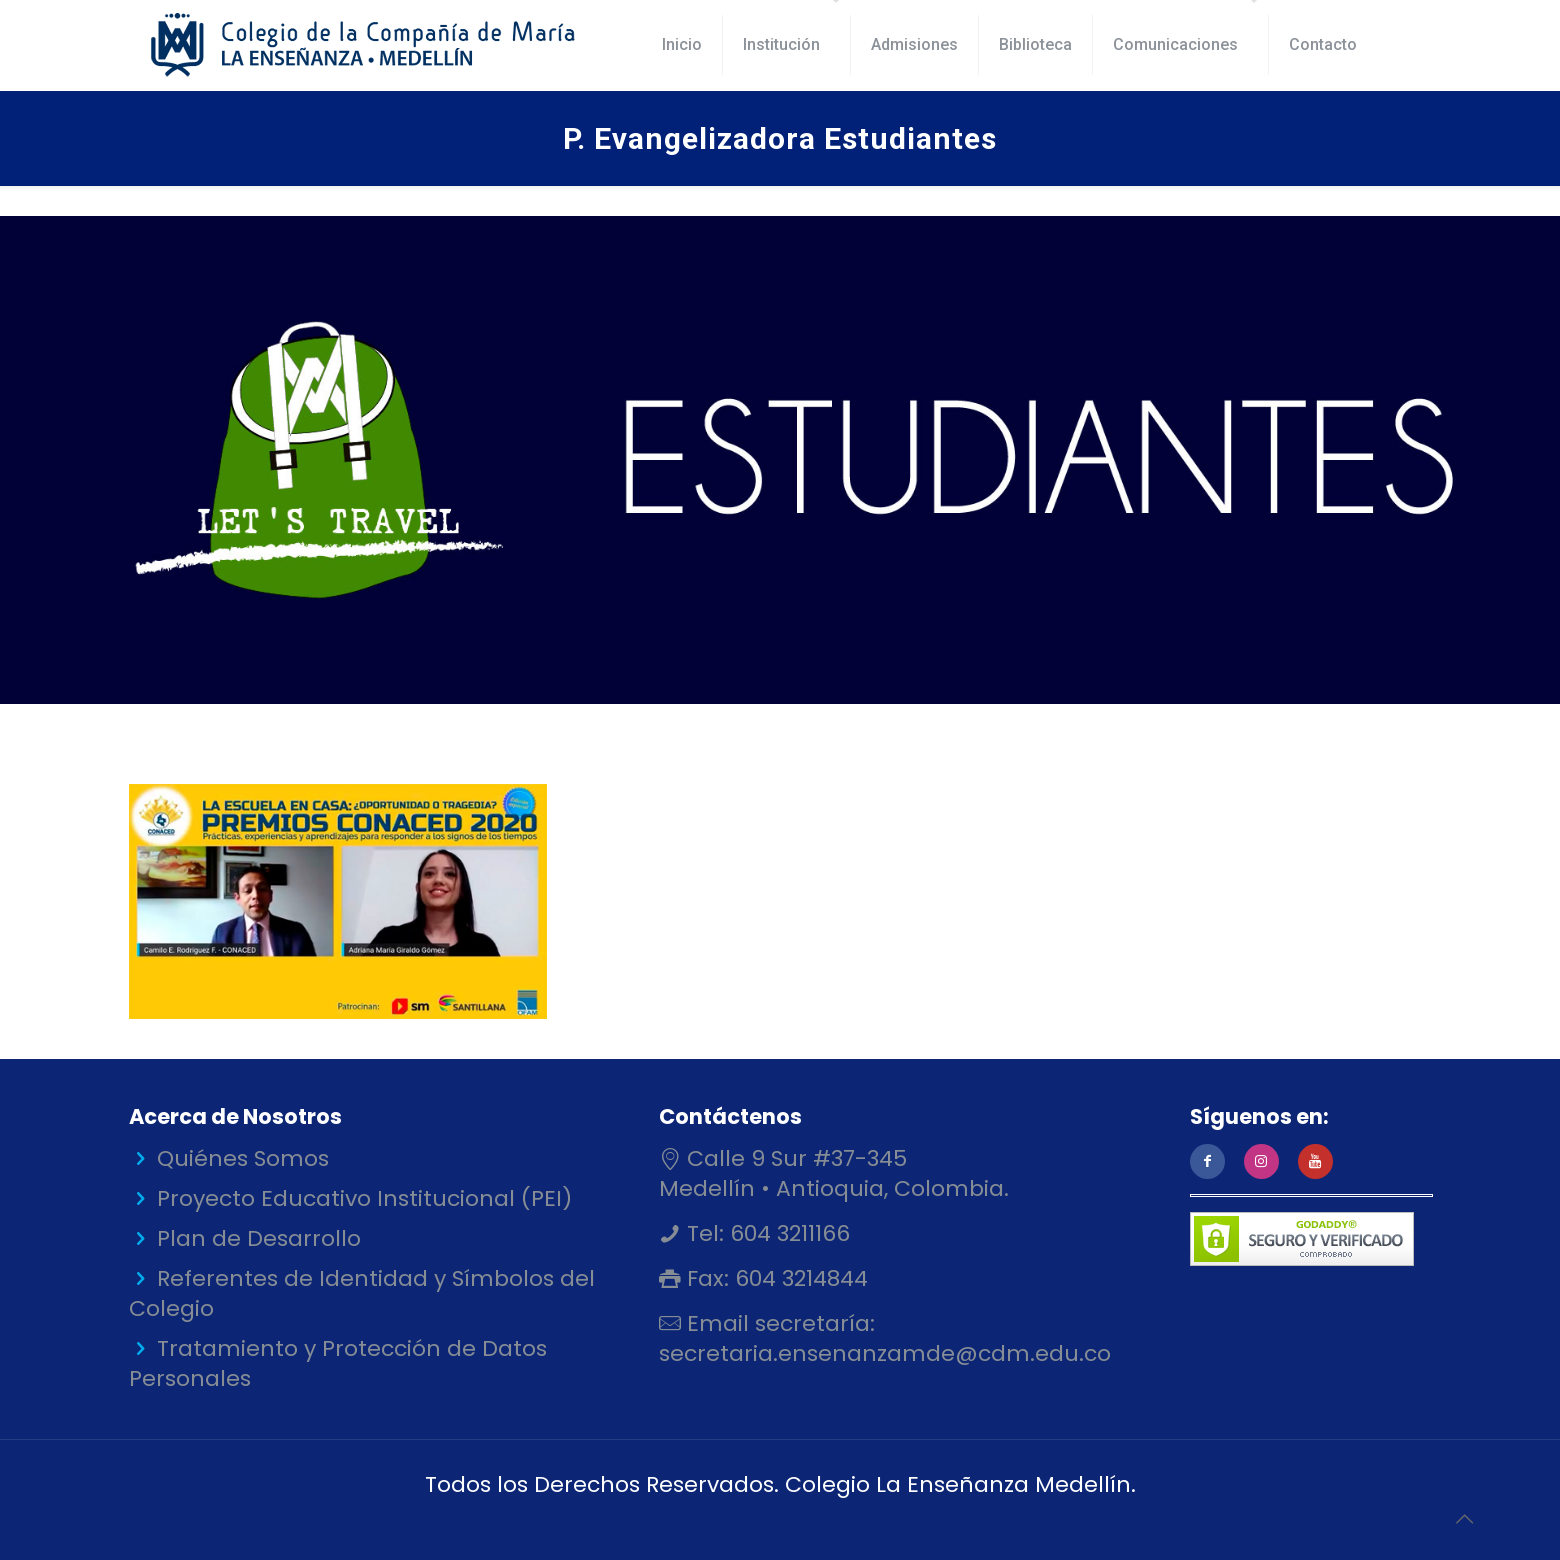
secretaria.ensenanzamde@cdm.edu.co (885, 1353)
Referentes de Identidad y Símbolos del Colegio (362, 1293)
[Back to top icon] (1464, 1519)
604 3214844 (798, 1278)
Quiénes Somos (243, 1158)
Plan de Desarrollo (259, 1238)
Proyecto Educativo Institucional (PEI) (364, 1198)
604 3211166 (787, 1233)
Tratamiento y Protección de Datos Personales (338, 1363)
